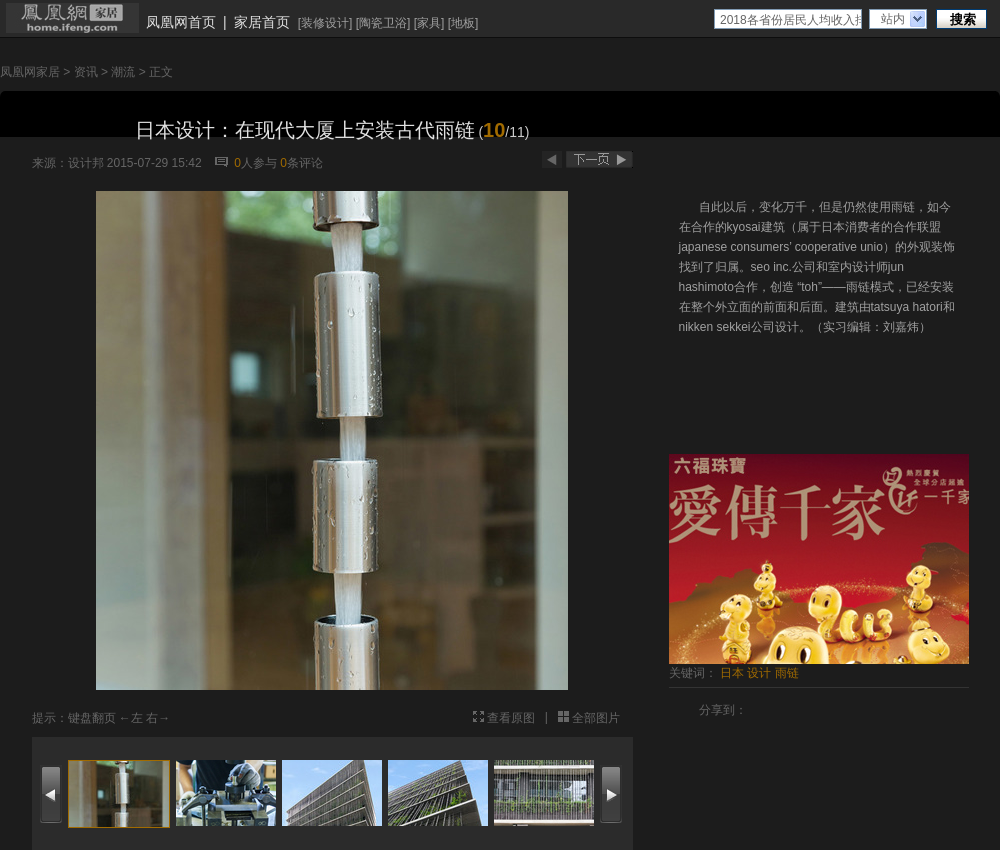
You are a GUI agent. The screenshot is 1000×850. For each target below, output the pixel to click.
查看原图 (511, 718)
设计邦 (86, 163)
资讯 (86, 72)
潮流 (123, 72)
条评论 (301, 163)
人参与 (255, 163)
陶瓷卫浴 (383, 23)
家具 (429, 23)
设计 (759, 673)
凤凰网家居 (30, 72)
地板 (463, 23)
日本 (732, 673)
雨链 (787, 673)
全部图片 (596, 718)
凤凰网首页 (181, 22)
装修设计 (325, 23)
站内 (893, 19)
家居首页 (262, 22)
